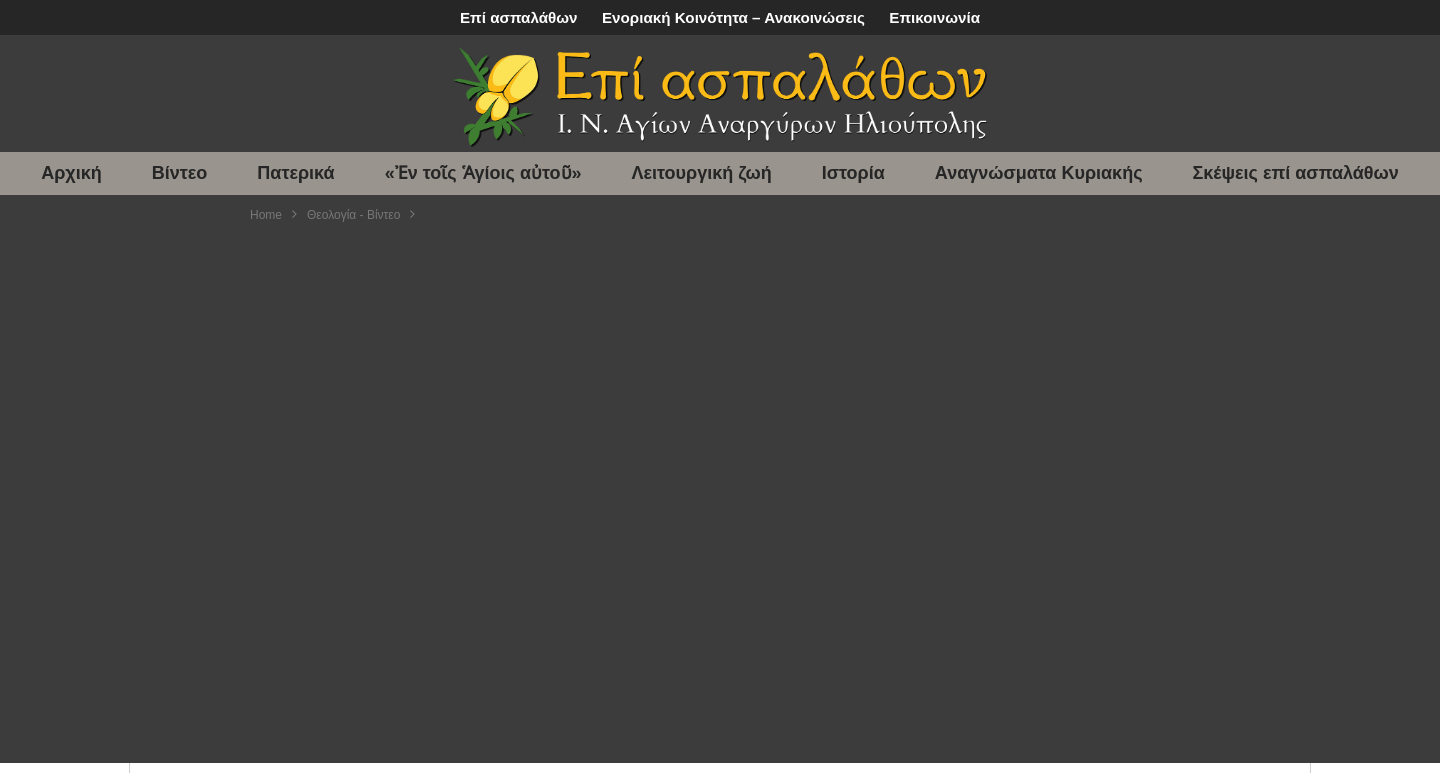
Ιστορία (853, 173)
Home (266, 215)
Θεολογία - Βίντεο (353, 215)
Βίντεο (180, 173)
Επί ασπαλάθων (519, 17)
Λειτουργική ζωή (702, 173)
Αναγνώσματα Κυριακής (1039, 173)
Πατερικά (295, 173)
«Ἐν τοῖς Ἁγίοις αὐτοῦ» (483, 173)
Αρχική (71, 173)
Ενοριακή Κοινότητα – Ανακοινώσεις (733, 17)
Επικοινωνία (934, 17)
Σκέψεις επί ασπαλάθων (1296, 173)
